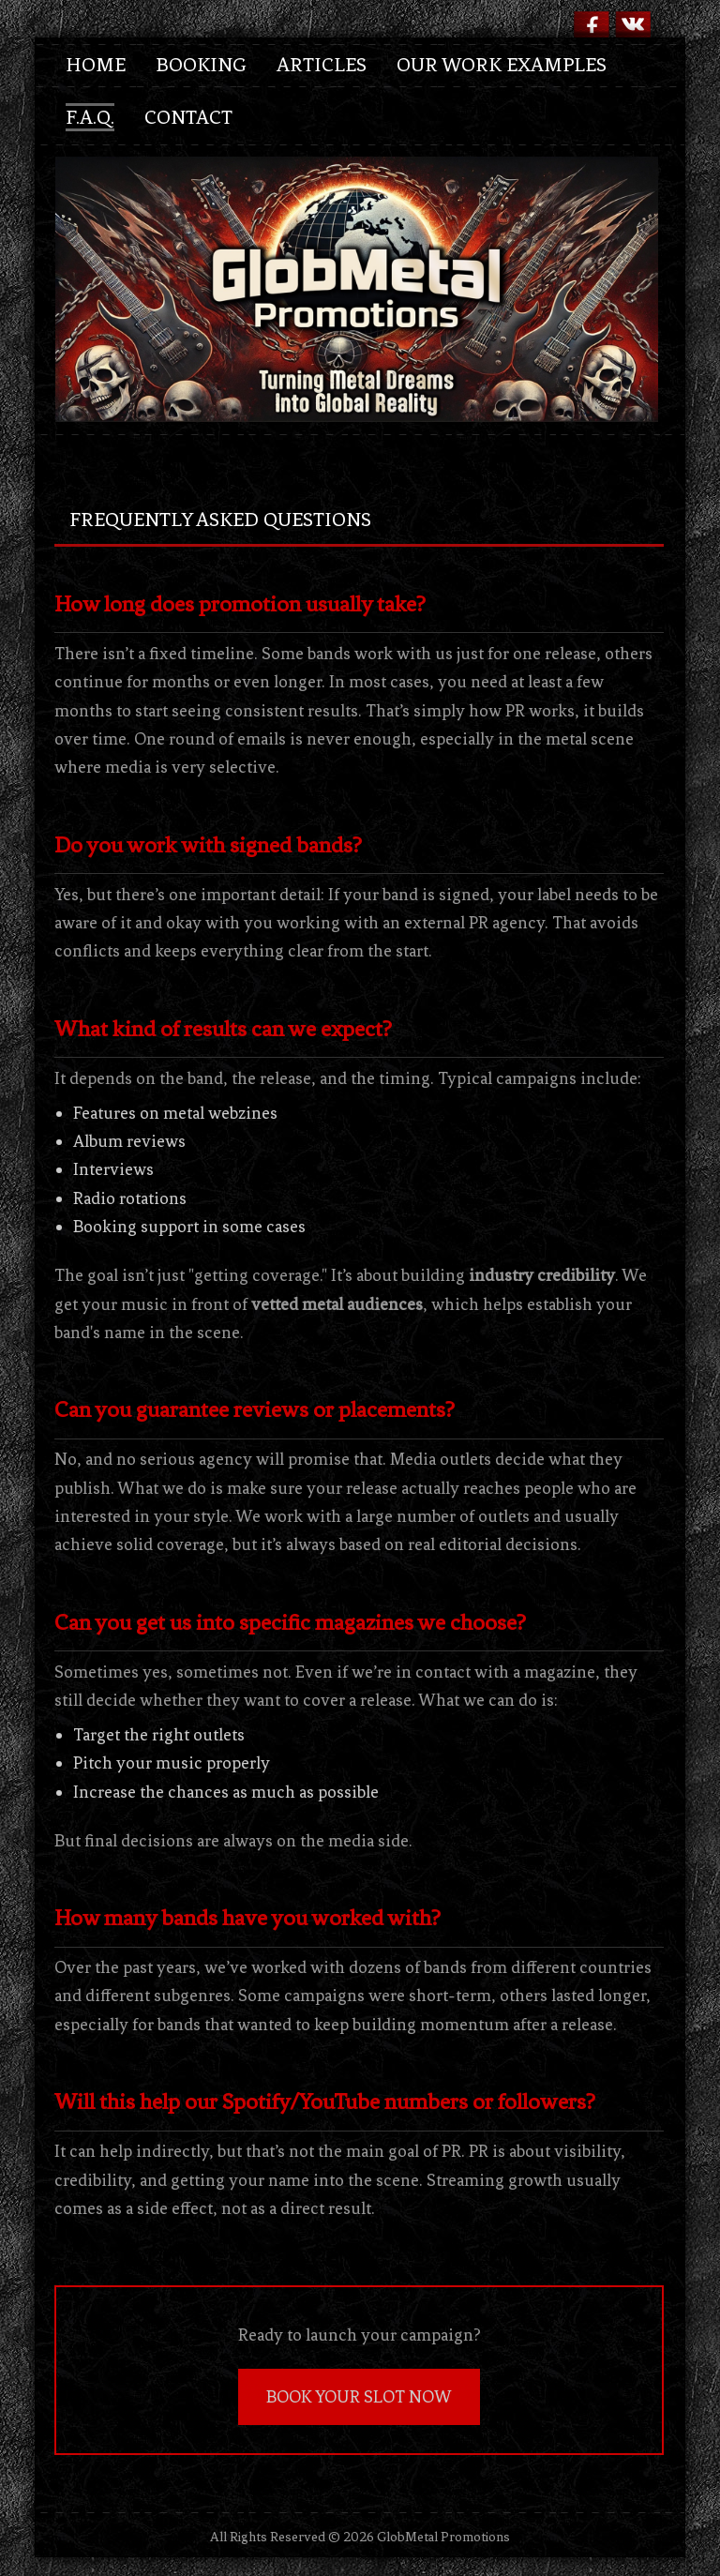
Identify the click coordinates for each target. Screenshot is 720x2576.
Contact (188, 117)
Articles (322, 64)
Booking (201, 64)
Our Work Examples (502, 64)
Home (96, 64)
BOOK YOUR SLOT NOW (359, 2397)
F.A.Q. (90, 117)
